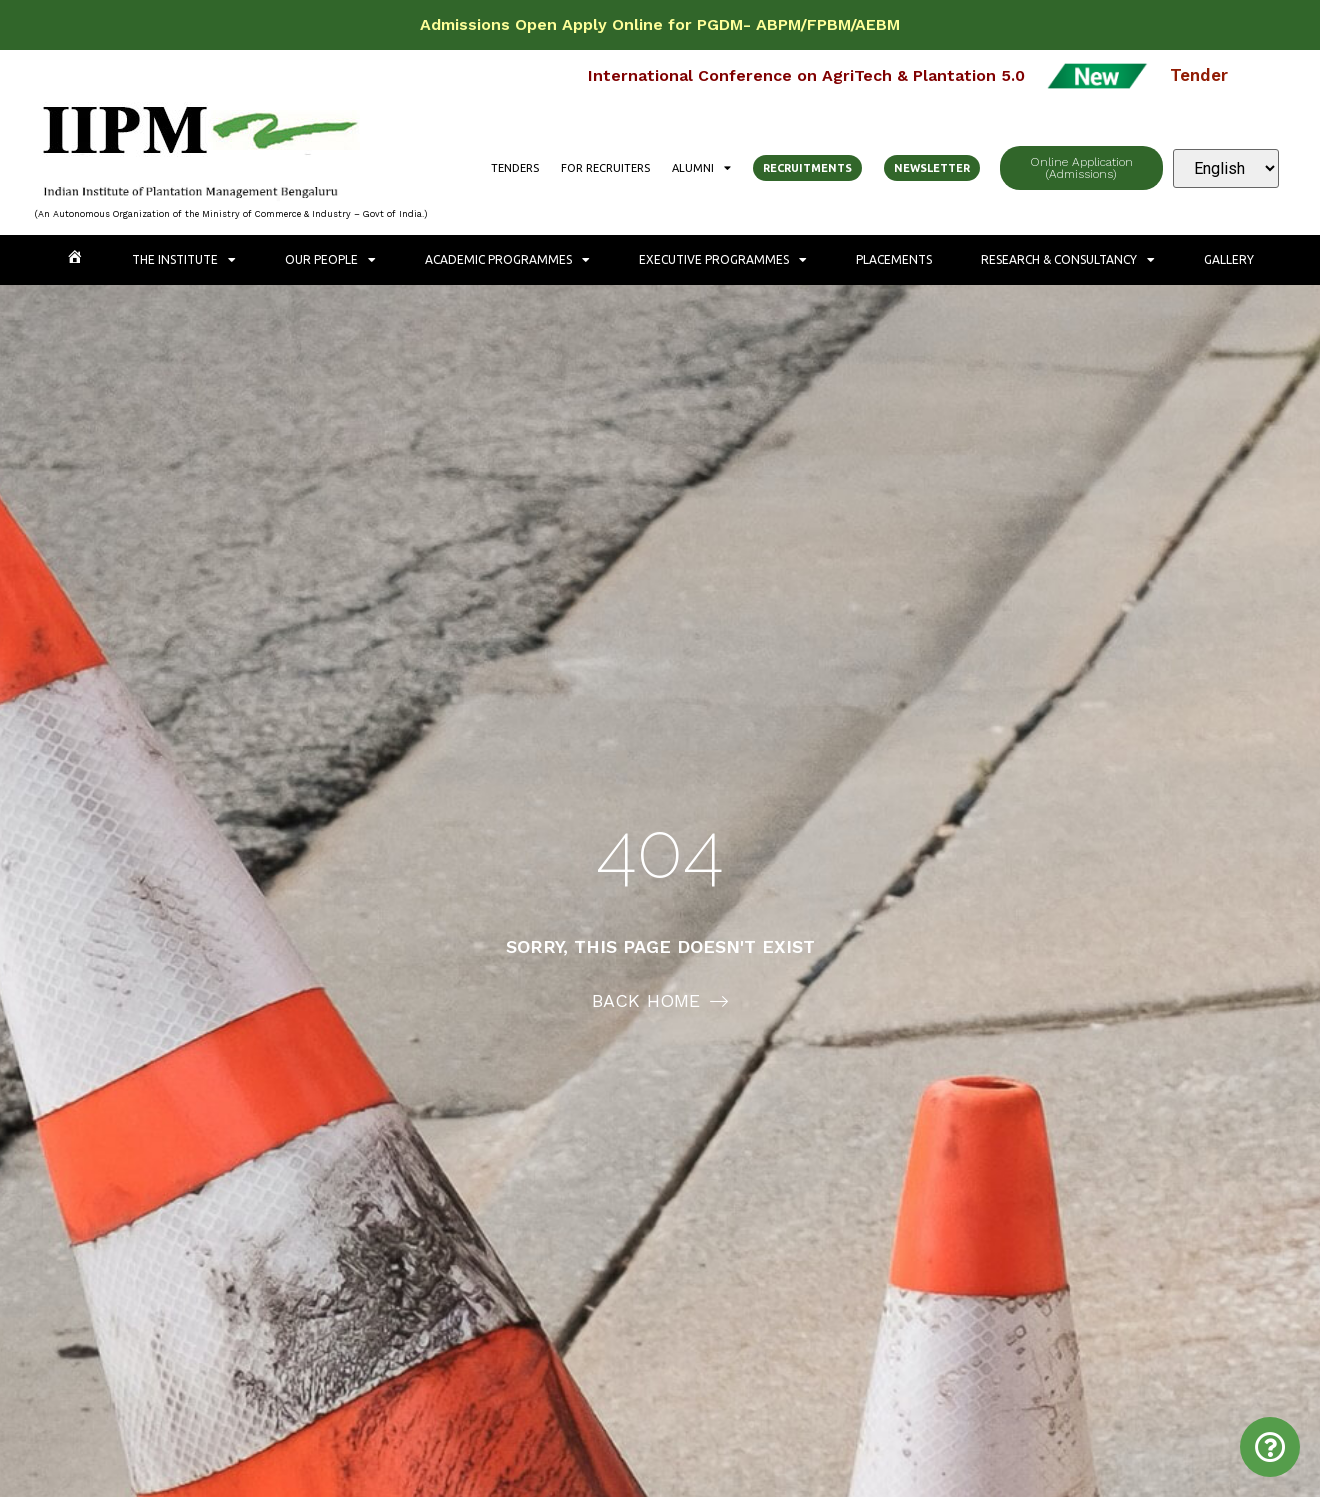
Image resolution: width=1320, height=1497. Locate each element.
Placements (894, 259)
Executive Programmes (723, 260)
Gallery (1229, 259)
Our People (330, 260)
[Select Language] (1226, 168)
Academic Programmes (507, 260)
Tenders (515, 168)
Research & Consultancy (1068, 260)
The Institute (184, 260)
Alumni (701, 168)
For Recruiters (605, 168)
